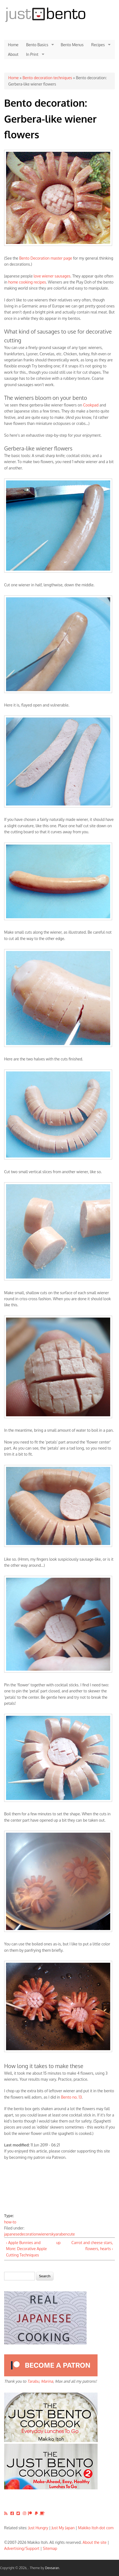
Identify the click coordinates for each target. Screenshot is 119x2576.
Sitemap (50, 2548)
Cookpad (90, 405)
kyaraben (60, 2234)
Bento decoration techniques (47, 77)
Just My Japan (63, 2527)
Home (13, 44)
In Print (33, 54)
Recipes (98, 44)
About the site (95, 2542)
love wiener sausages (52, 276)
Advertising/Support (21, 2548)
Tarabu (33, 2381)
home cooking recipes (27, 282)
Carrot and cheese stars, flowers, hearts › (92, 2245)
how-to (10, 2222)
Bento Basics (38, 44)
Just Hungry (38, 2527)
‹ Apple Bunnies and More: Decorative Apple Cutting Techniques (26, 2248)
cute (71, 2234)
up (58, 2242)
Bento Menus (72, 44)
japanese (12, 2234)
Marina (47, 2381)
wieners (45, 2234)
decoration (29, 2234)
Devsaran (52, 2568)
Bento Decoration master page (45, 258)
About (13, 54)
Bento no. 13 (71, 2097)
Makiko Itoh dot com (96, 2527)
